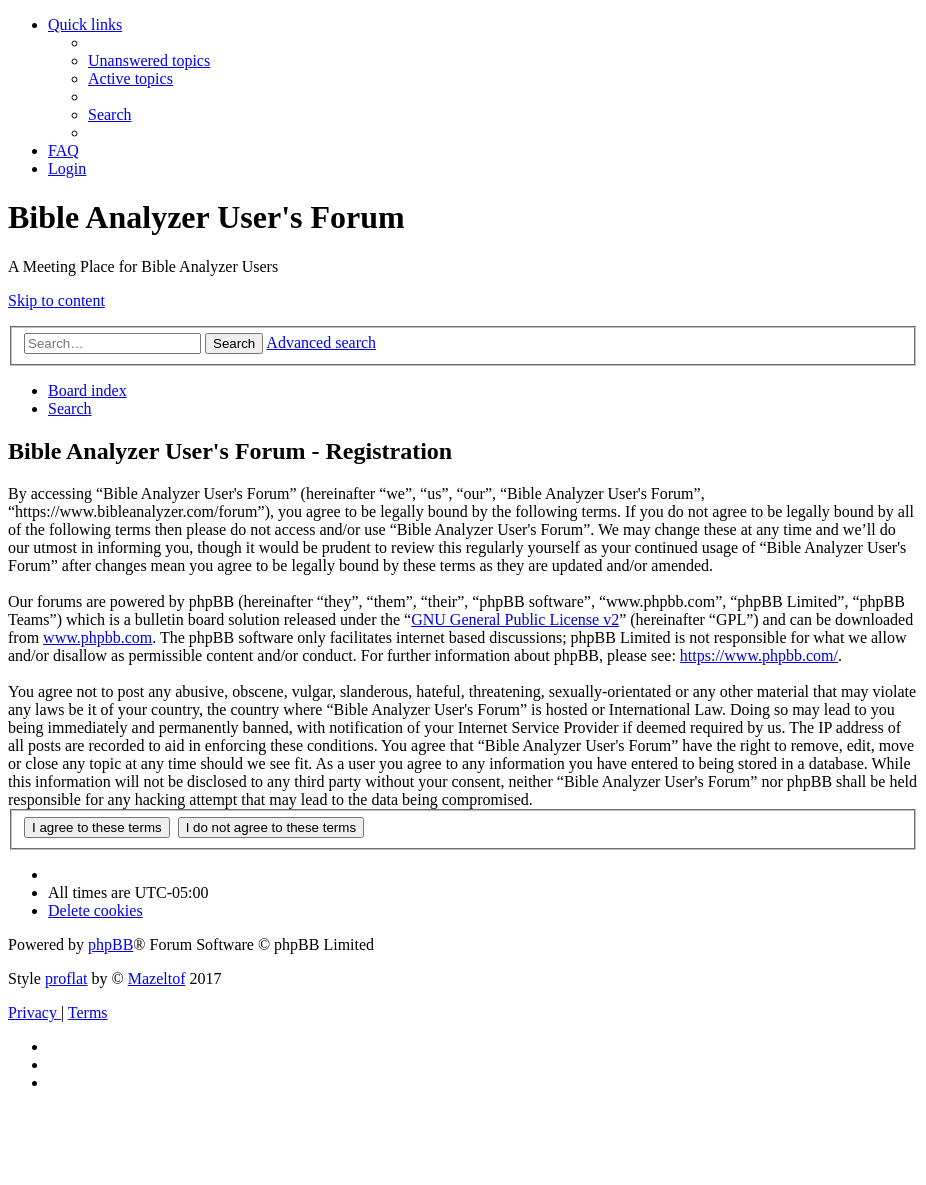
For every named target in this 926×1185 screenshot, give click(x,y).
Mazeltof (157, 978)
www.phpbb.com (97, 637)
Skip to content (56, 300)
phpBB (110, 944)
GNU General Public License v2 (515, 619)
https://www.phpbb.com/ (759, 655)
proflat (66, 978)
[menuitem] (149, 60)
